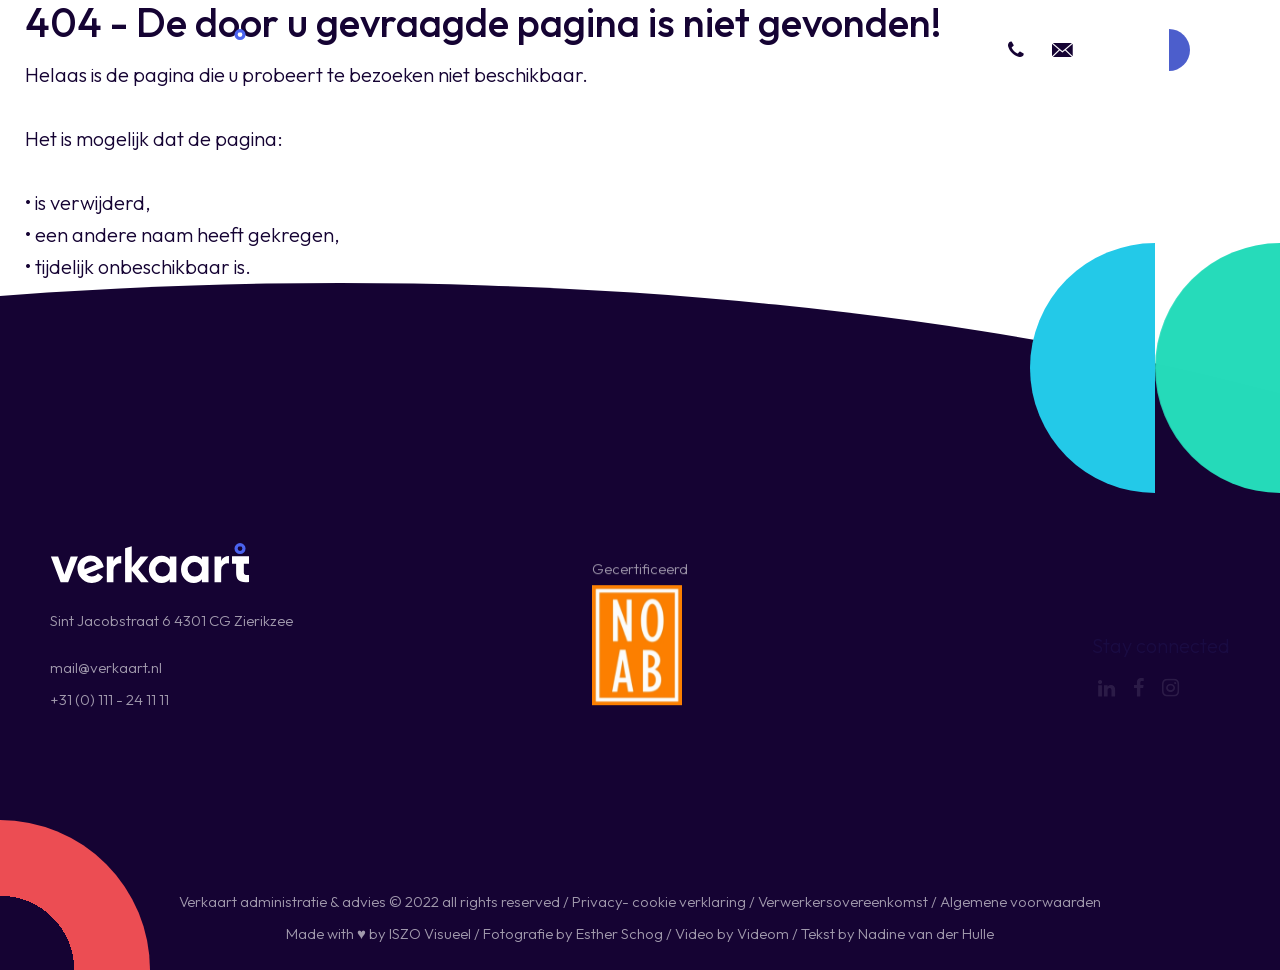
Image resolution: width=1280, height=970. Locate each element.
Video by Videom (732, 933)
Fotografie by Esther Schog (573, 933)
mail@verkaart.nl (106, 667)
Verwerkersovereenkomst (843, 901)
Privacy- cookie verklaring (659, 901)
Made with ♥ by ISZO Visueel (378, 933)
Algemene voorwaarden (1020, 901)
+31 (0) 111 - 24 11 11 (109, 699)
